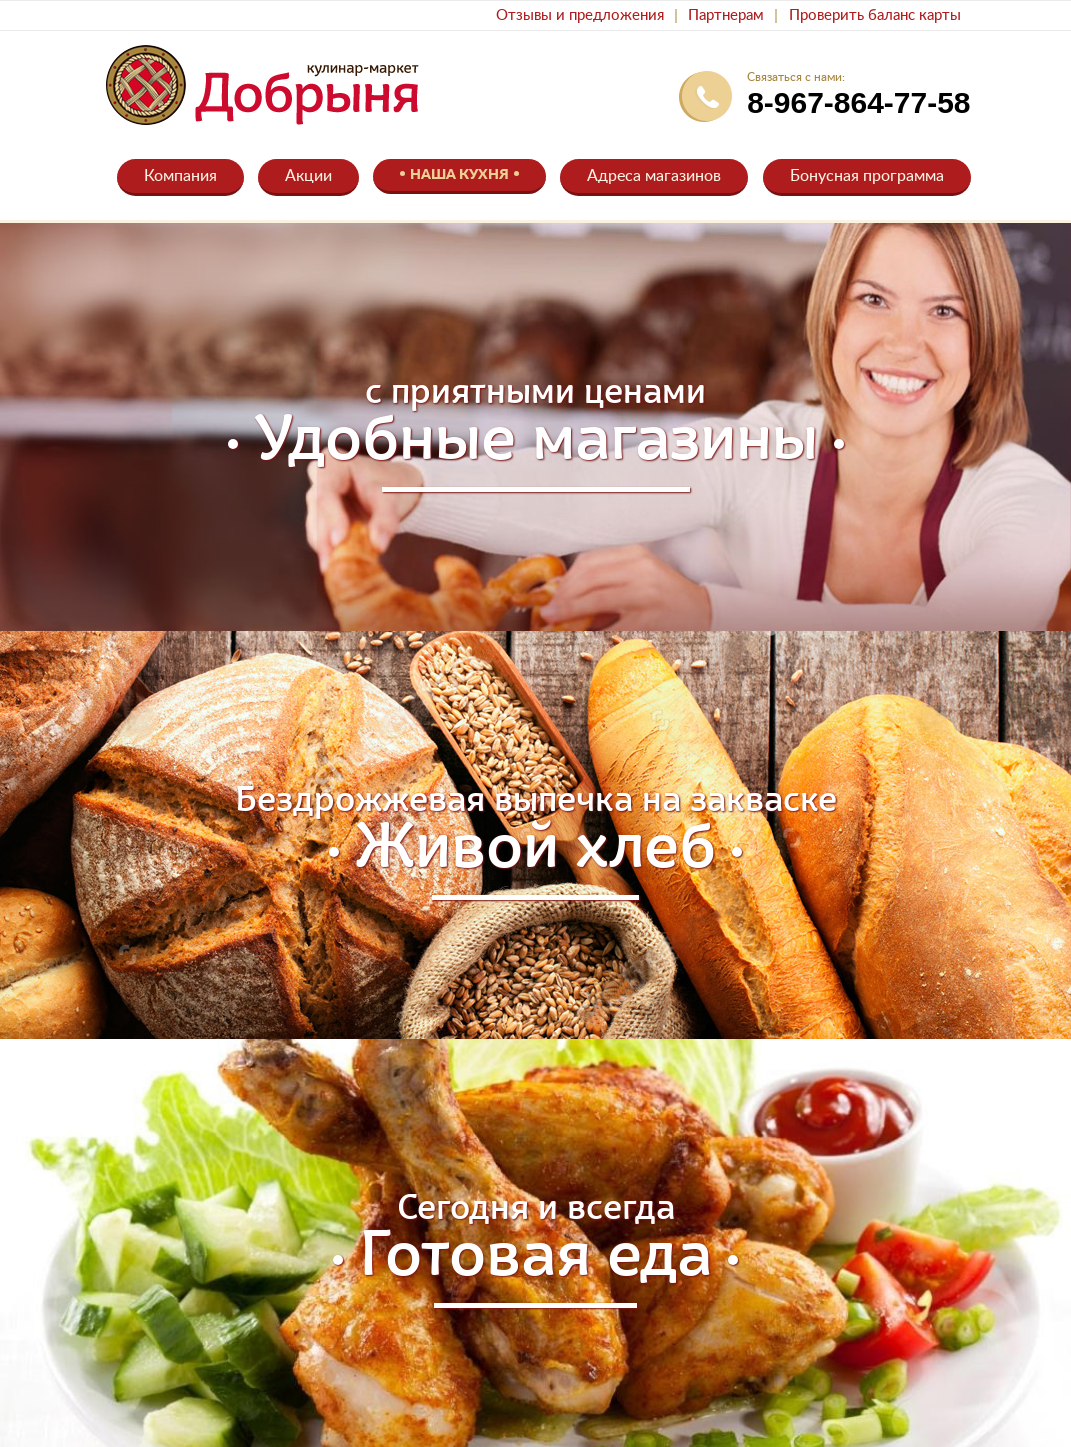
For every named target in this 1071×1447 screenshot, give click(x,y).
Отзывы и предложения (580, 15)
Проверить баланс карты (875, 15)
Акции (308, 176)
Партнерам (726, 15)
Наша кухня (459, 175)
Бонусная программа (867, 176)
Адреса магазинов (654, 176)
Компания (180, 176)
